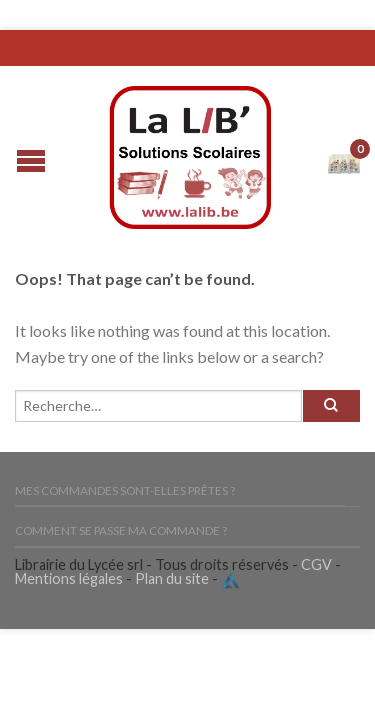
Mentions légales (69, 578)
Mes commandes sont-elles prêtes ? (125, 490)
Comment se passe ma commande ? (121, 530)
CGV (316, 564)
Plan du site (172, 578)
